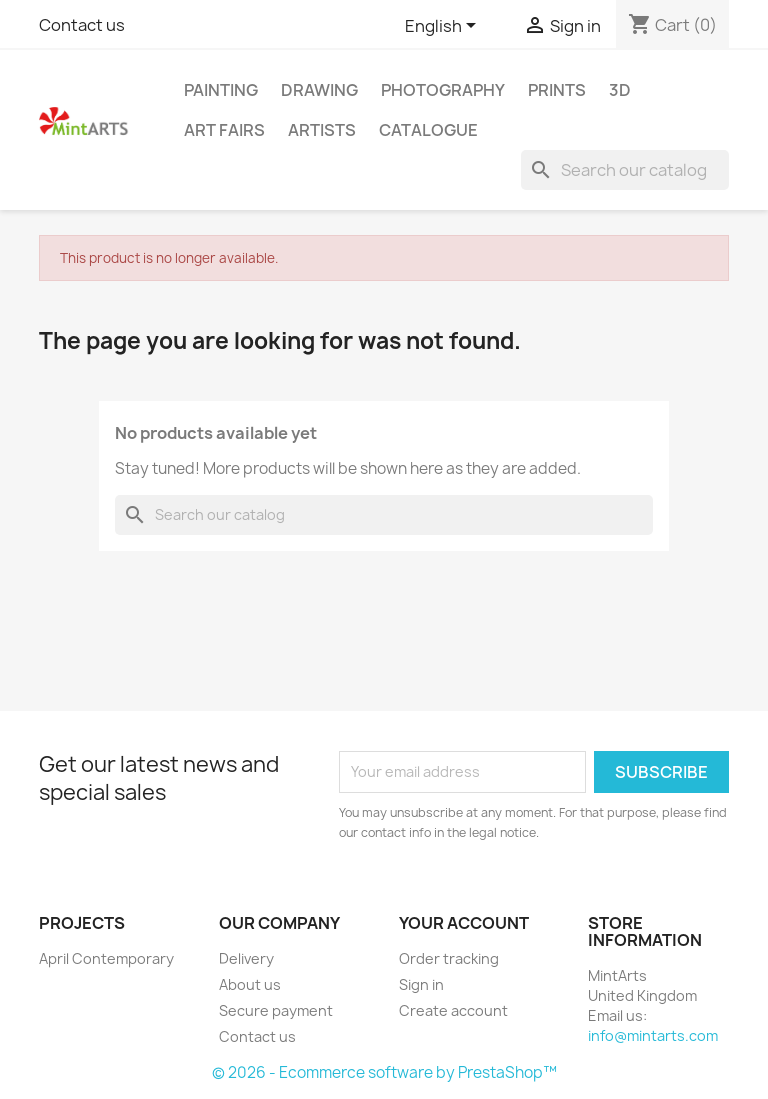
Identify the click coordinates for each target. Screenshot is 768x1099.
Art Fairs (224, 130)
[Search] (625, 170)
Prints (557, 90)
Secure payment (276, 1010)
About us (250, 984)
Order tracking (449, 958)
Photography (443, 90)
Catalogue (428, 130)
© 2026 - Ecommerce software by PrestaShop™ (384, 1072)
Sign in (421, 984)
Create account (453, 1010)
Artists (322, 130)
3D (620, 90)
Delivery (246, 958)
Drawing (319, 90)
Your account (464, 923)
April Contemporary (106, 958)
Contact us (82, 25)
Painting (221, 90)
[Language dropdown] (444, 27)
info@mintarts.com (653, 1035)
